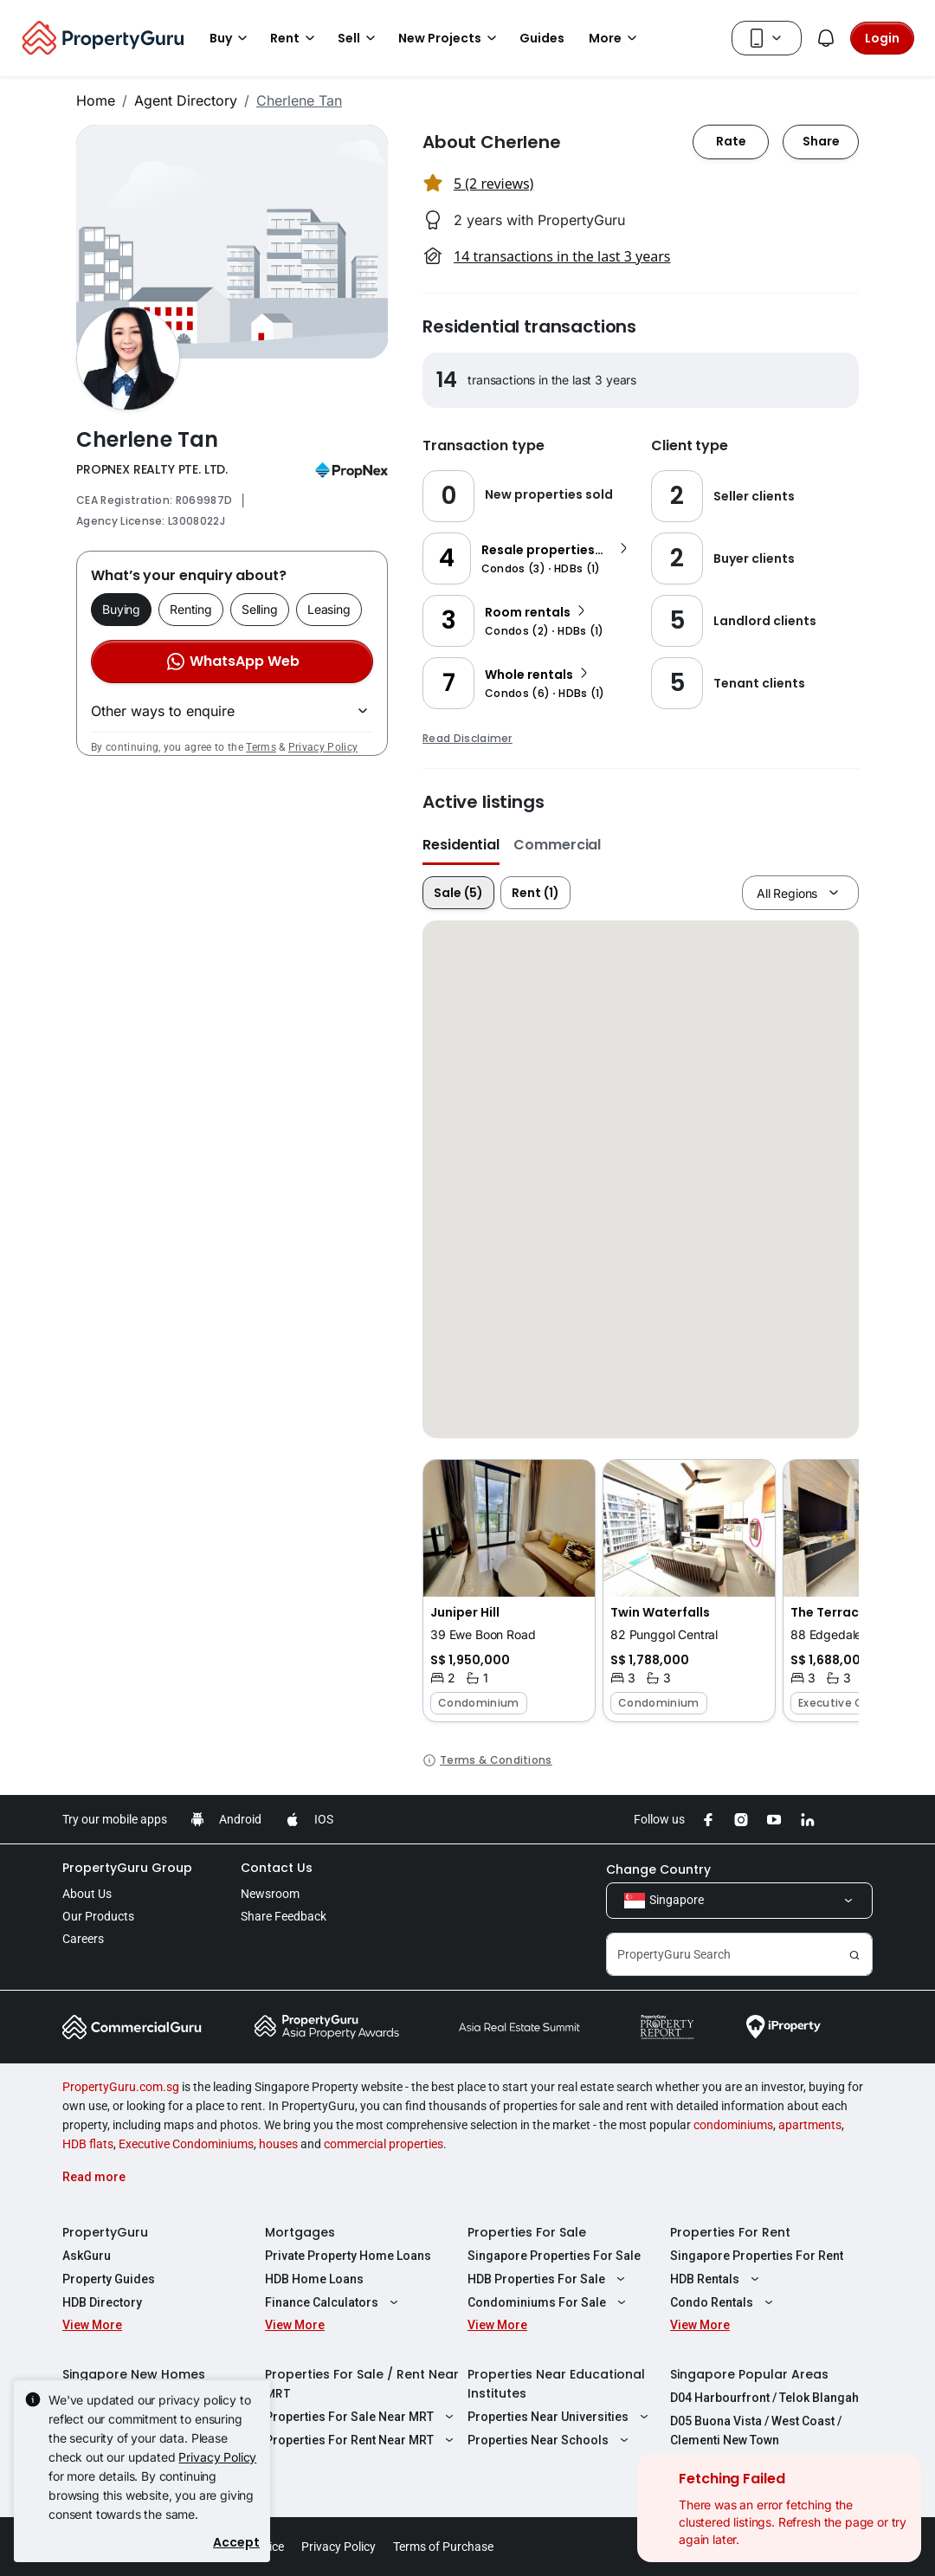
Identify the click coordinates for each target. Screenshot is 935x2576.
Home (95, 100)
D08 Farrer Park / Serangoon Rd (760, 2463)
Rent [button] (295, 38)
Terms (261, 747)
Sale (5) (458, 892)
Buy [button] (231, 38)
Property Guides (108, 2279)
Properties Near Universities (560, 2416)
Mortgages (300, 2232)
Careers (83, 1939)
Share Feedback (283, 1916)
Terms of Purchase (443, 2546)
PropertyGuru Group (127, 1867)
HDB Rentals (717, 2279)
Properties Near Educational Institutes (556, 2384)
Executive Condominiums (186, 2144)
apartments (810, 2125)
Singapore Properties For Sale (554, 2256)
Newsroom (270, 1894)
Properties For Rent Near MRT (361, 2440)
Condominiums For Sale (549, 2302)
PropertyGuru (105, 2232)
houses (278, 2144)
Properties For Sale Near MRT (361, 2416)
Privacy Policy (323, 747)
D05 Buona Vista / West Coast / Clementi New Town (756, 2430)
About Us (87, 1894)
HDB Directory (102, 2302)
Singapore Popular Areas (749, 2374)
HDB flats (87, 2144)
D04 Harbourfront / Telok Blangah (764, 2398)
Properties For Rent (730, 2232)
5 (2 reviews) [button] (493, 183)
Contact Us (277, 1867)
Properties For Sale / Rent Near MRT (362, 2384)
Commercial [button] (557, 845)
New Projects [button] (450, 38)
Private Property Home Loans (348, 2256)
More (615, 38)
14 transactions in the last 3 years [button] (562, 256)
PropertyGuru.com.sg (120, 2087)
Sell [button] (359, 38)
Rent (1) (535, 892)
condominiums (733, 2125)
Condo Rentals (723, 2302)
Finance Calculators (334, 2302)
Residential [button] (461, 845)
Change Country (658, 1869)
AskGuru (86, 2256)
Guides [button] (541, 38)
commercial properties (383, 2144)
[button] (509, 1590)
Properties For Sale (527, 2232)
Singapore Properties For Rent (756, 2256)
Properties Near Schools (550, 2440)
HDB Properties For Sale (548, 2279)
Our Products (98, 1916)
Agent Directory (185, 100)
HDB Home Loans (314, 2279)
